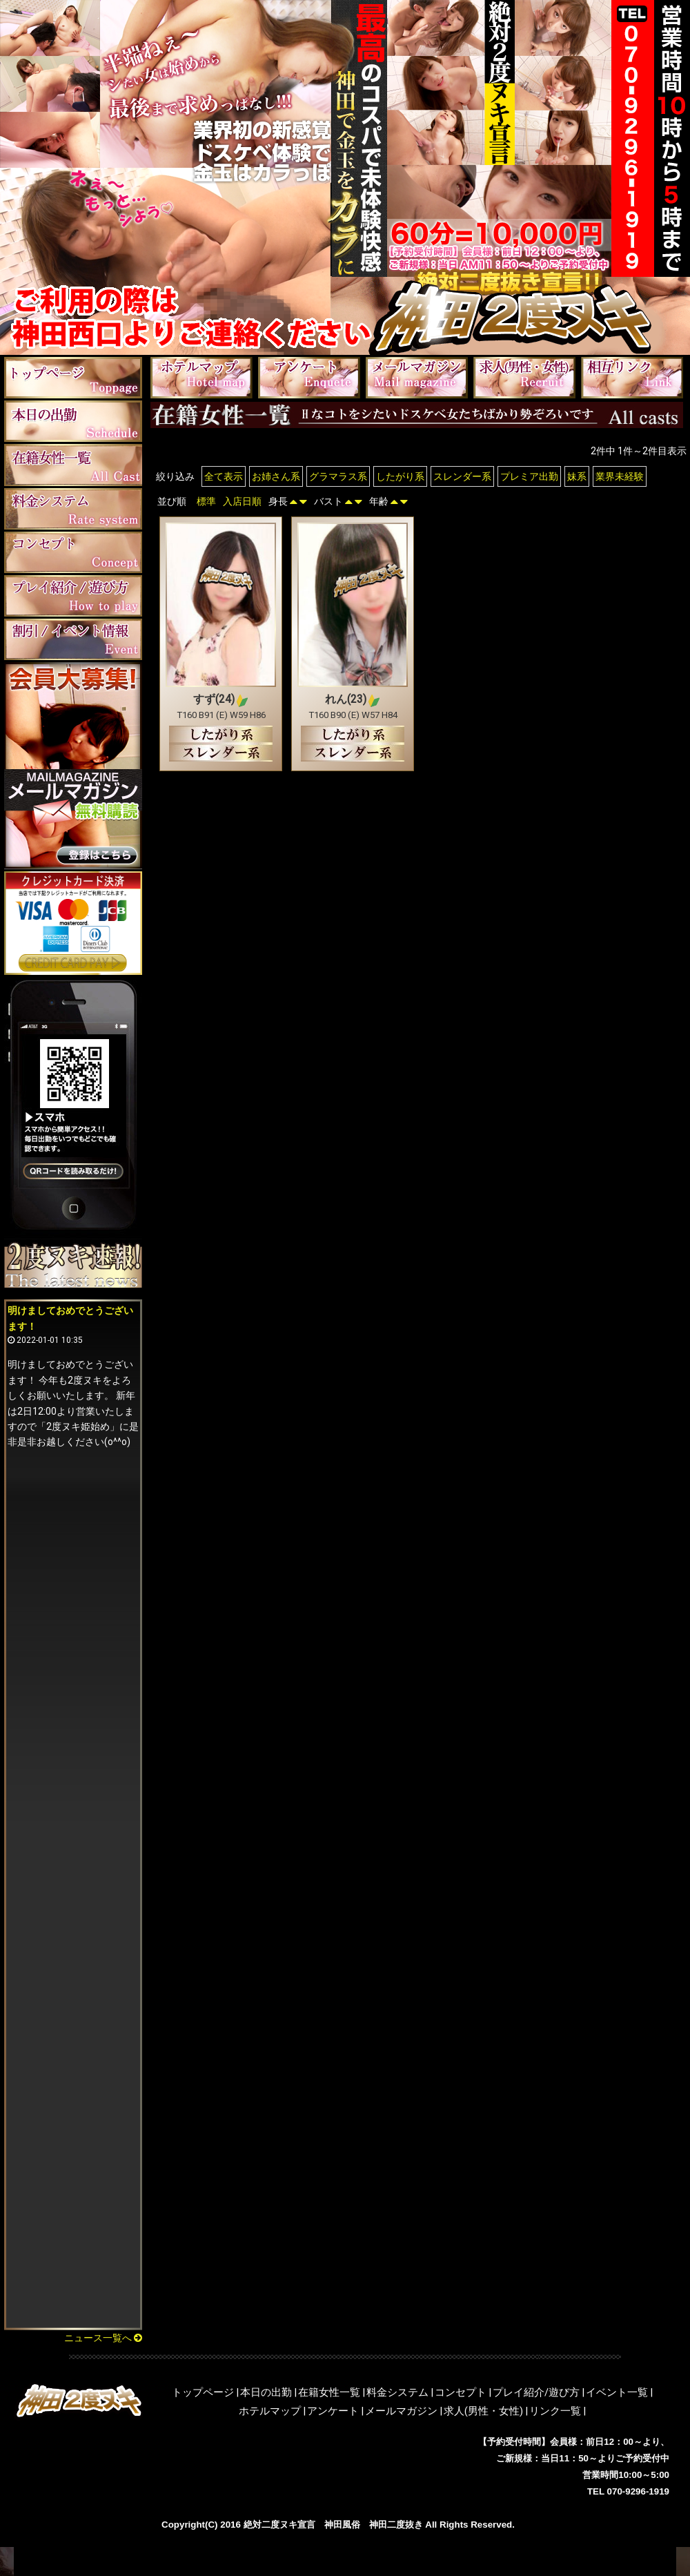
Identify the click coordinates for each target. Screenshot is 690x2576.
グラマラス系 (338, 476)
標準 (206, 501)
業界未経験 (619, 476)
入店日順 (242, 501)
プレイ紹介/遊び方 (536, 2392)
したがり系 (400, 476)
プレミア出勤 (529, 476)
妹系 (576, 476)
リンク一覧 (555, 2411)
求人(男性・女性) (483, 2411)
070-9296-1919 (638, 2491)
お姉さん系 (276, 476)
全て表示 (223, 476)
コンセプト (460, 2392)
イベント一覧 (617, 2392)
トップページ (203, 2392)
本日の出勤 (266, 2392)
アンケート (333, 2411)
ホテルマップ (270, 2411)
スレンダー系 (462, 476)
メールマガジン (401, 2411)
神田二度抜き (396, 2524)
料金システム (397, 2392)
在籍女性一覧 (329, 2392)
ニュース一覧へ (103, 2337)
